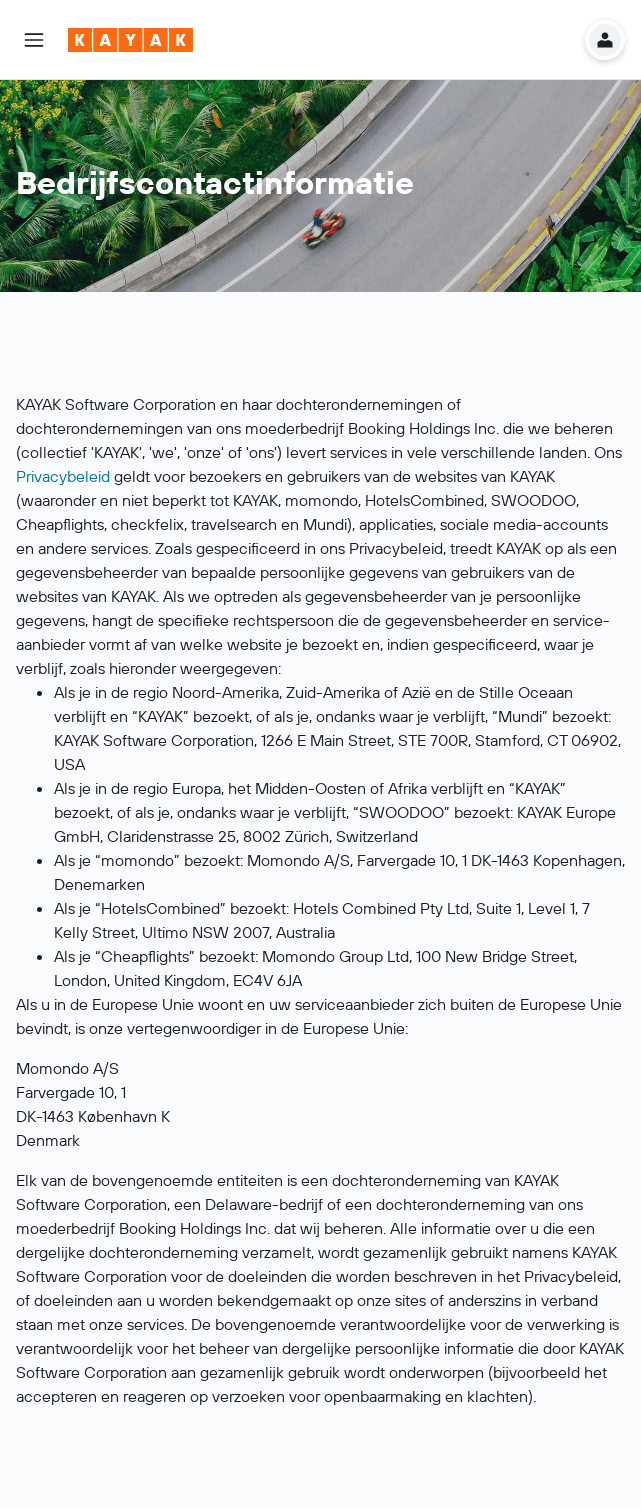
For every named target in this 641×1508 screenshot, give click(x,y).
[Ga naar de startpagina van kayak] (130, 40)
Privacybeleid (63, 476)
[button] (34, 40)
